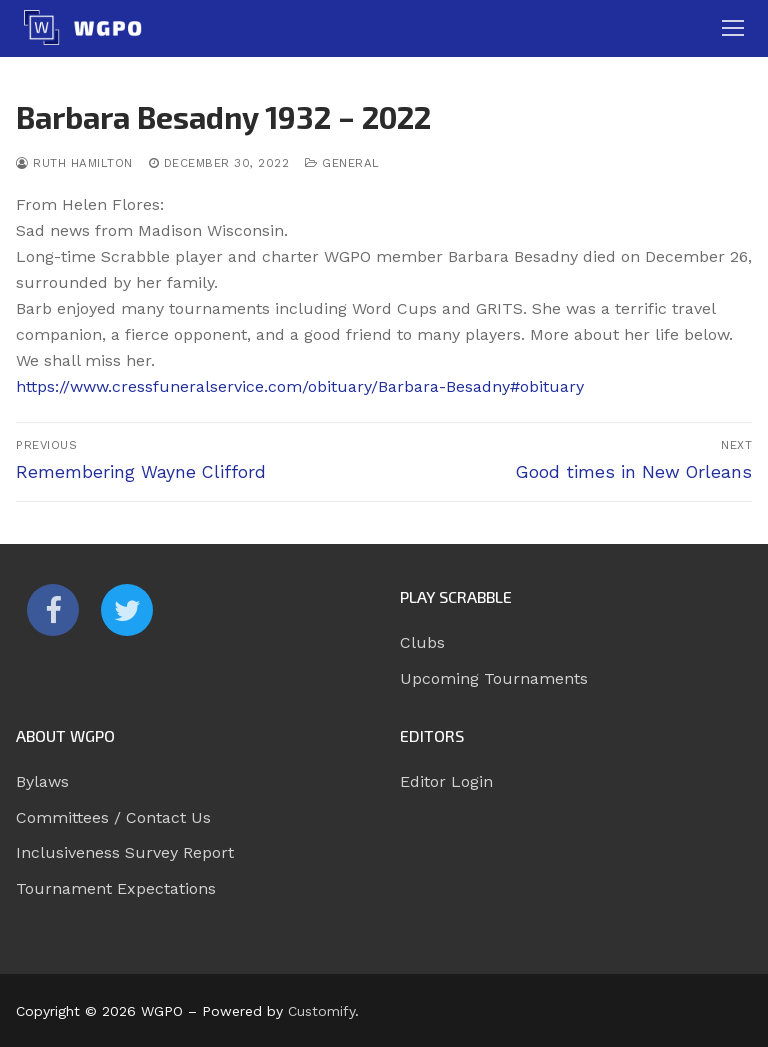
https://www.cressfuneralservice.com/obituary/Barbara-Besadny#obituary (300, 386)
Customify (321, 1011)
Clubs (422, 642)
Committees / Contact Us (113, 817)
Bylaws (42, 781)
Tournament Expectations (116, 888)
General (342, 163)
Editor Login (446, 781)
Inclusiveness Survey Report (125, 852)
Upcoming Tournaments (494, 678)
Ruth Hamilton (74, 163)
